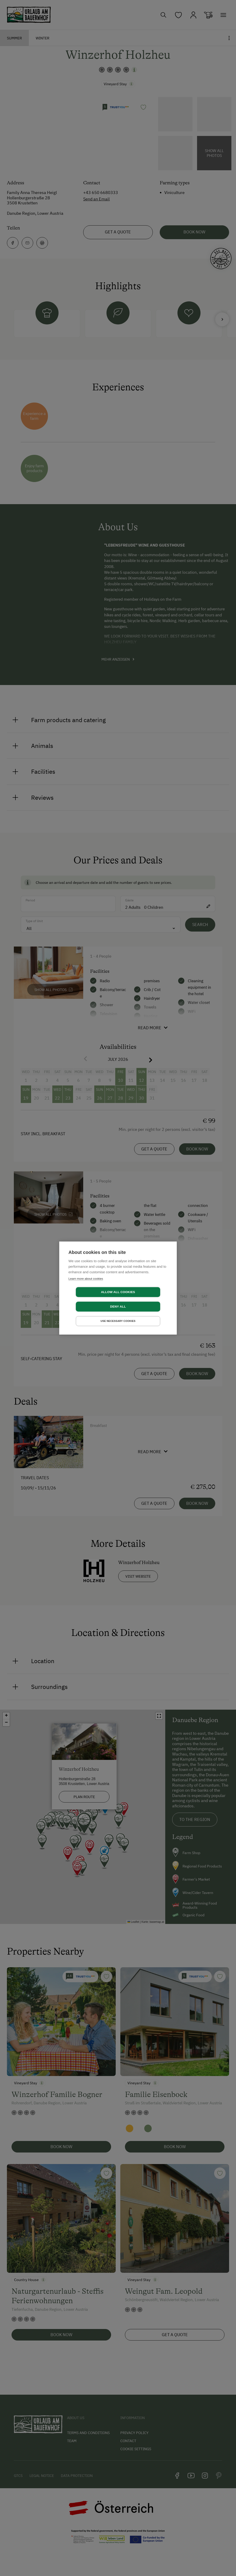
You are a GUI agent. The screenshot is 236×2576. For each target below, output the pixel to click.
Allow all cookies (91, 1299)
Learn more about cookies (85, 1286)
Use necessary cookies (118, 1313)
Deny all (144, 1299)
